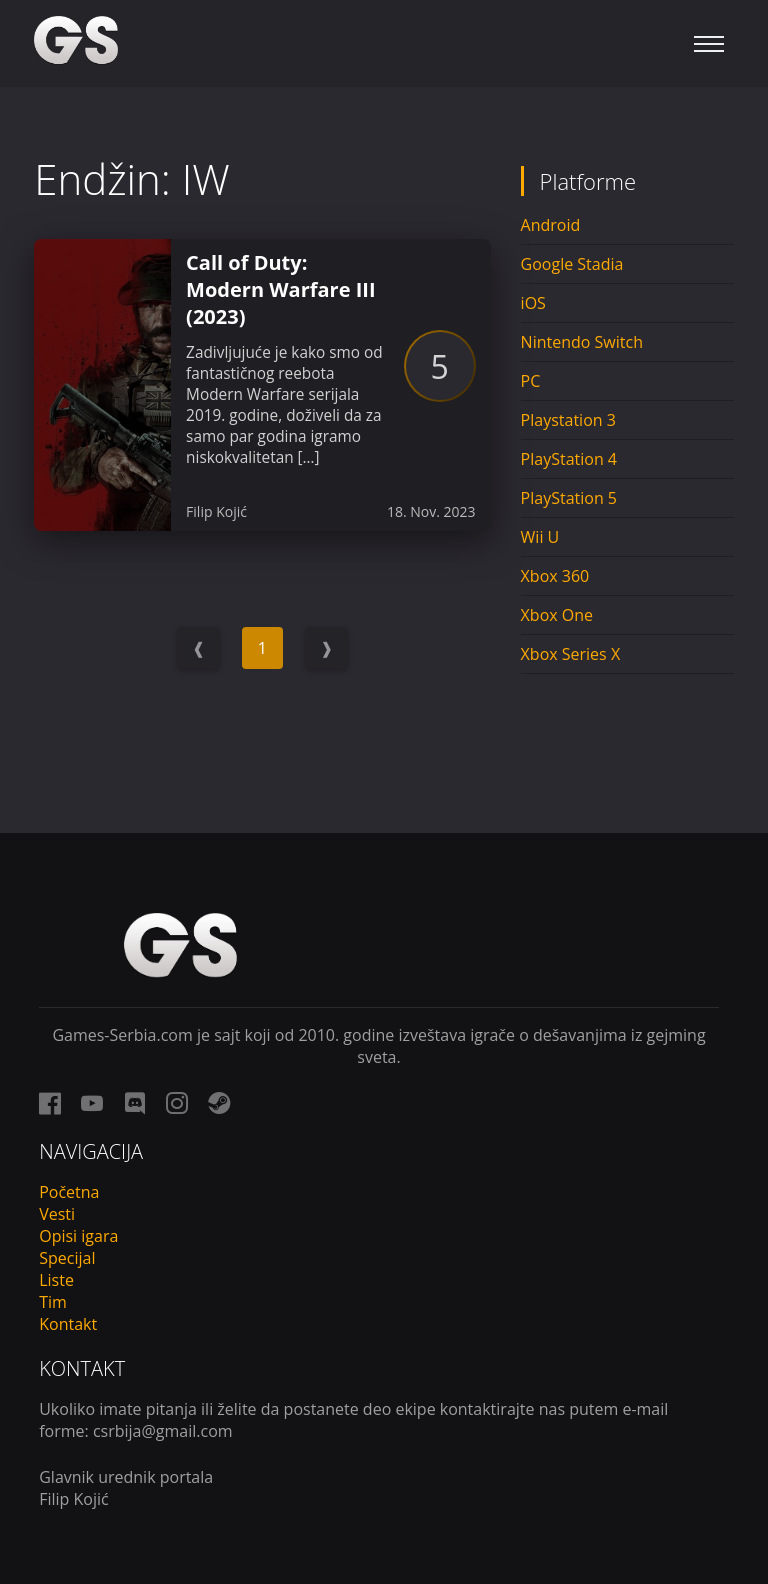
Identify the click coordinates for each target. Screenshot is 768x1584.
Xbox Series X (571, 654)
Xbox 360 (555, 576)
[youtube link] (92, 1103)
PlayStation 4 (569, 459)
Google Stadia (572, 264)
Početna (69, 1192)
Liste (56, 1280)
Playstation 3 (568, 420)
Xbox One (557, 615)
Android (551, 225)
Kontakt (68, 1324)
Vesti (57, 1214)
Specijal (67, 1258)
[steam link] (219, 1103)
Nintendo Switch (582, 342)
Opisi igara (78, 1236)
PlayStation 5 (569, 498)
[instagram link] (177, 1103)
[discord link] (135, 1103)
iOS (533, 303)
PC (531, 381)
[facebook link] (50, 1103)
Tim (53, 1302)
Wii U (540, 537)
